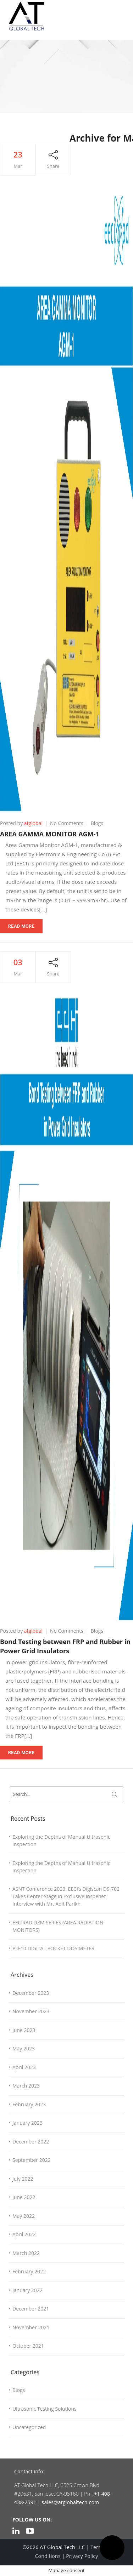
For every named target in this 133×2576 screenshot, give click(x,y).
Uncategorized (29, 2427)
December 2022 (30, 2141)
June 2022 (23, 2197)
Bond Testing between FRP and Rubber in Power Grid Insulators (65, 1646)
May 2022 (23, 2216)
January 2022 (27, 2290)
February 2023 (29, 2104)
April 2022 (24, 2234)
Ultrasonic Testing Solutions (44, 2408)
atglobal (33, 823)
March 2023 (26, 2085)
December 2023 (30, 1993)
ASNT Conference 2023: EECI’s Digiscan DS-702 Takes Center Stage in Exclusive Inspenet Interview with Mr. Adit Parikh (66, 1896)
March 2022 (26, 2253)
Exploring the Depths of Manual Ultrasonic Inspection (61, 1840)
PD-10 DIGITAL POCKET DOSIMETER (53, 1948)
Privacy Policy (82, 2556)
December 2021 (30, 2308)
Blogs (97, 823)
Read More (21, 926)
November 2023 (31, 2011)
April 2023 (24, 2067)
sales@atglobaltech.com (70, 2502)
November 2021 (31, 2327)
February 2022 (29, 2271)
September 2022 (31, 2160)
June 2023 (23, 2030)
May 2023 (23, 2048)
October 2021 (28, 2345)
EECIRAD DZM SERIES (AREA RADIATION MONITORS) (57, 1926)
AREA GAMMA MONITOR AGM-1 (49, 834)
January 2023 (27, 2122)
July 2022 (22, 2178)
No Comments (66, 823)
